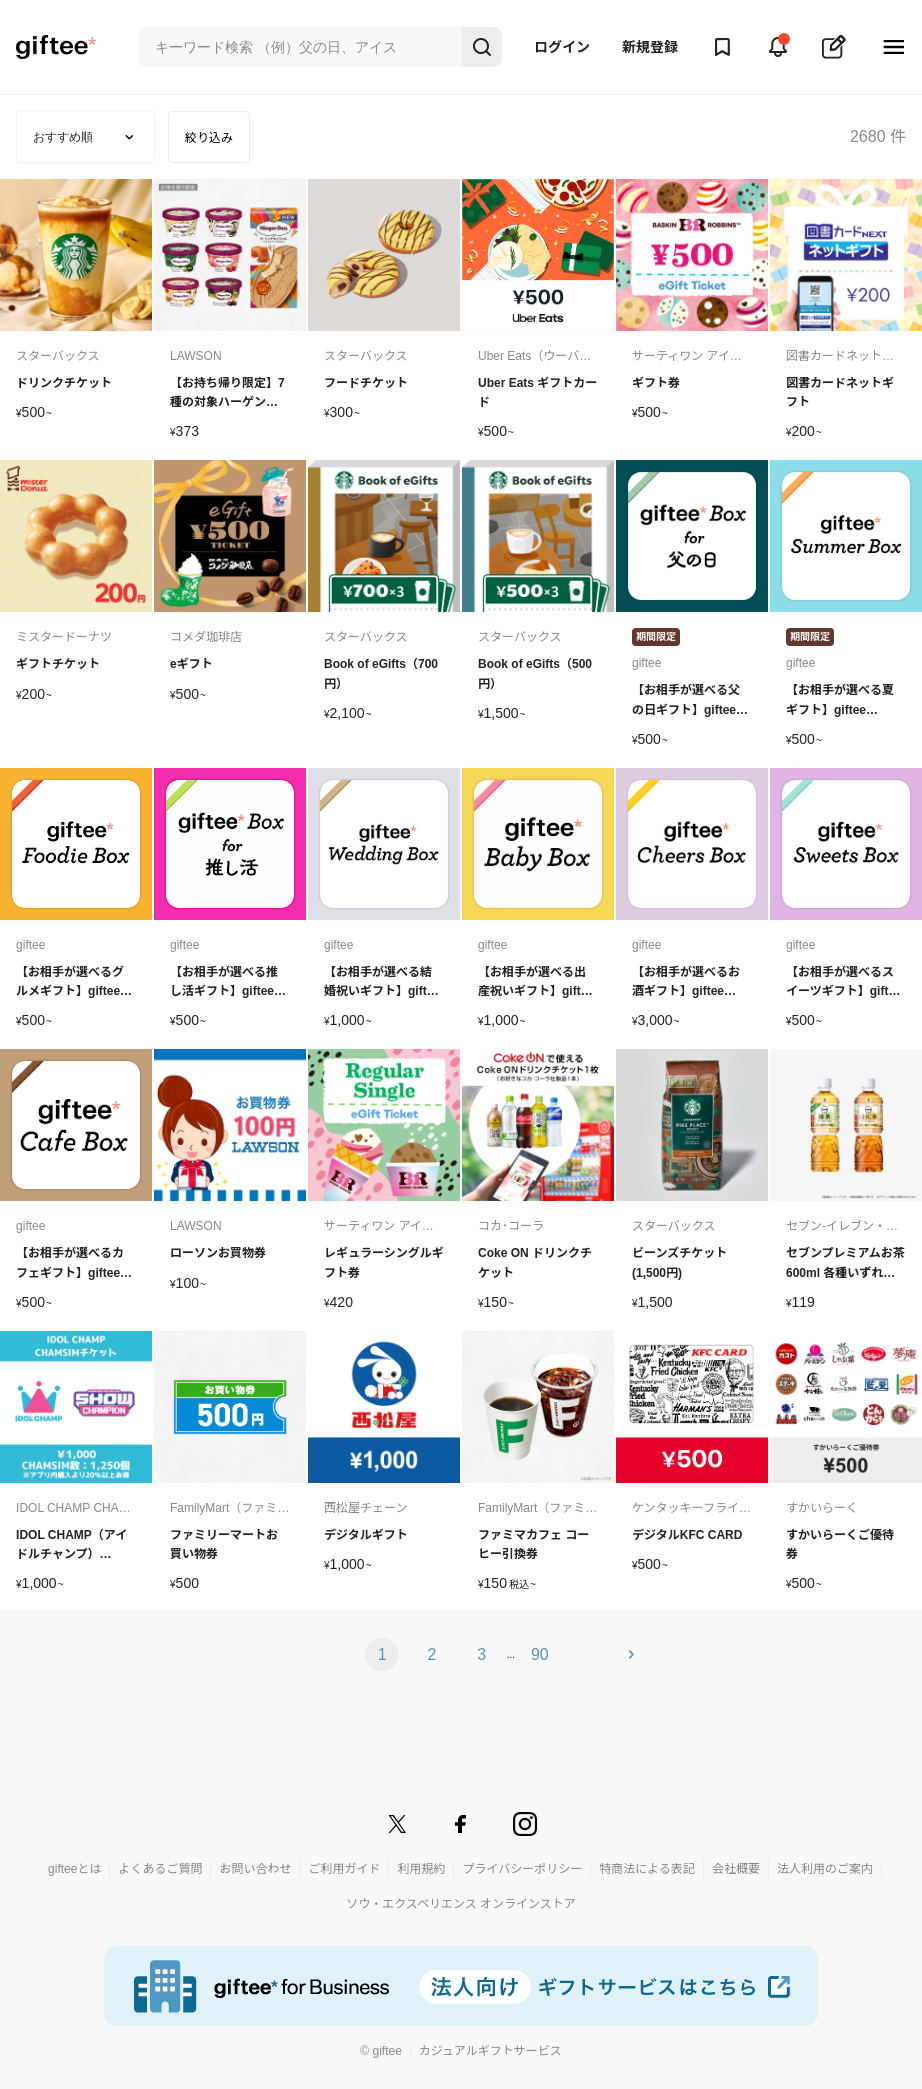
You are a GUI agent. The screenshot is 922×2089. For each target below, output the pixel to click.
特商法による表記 (647, 1869)
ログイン (562, 47)
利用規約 (421, 1869)
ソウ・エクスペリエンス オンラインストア (461, 1904)
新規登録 (650, 47)
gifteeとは (74, 1869)
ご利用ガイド (344, 1869)
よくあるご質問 (160, 1869)
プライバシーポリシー (522, 1869)
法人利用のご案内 (825, 1869)
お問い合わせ (255, 1869)
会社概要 (736, 1869)
